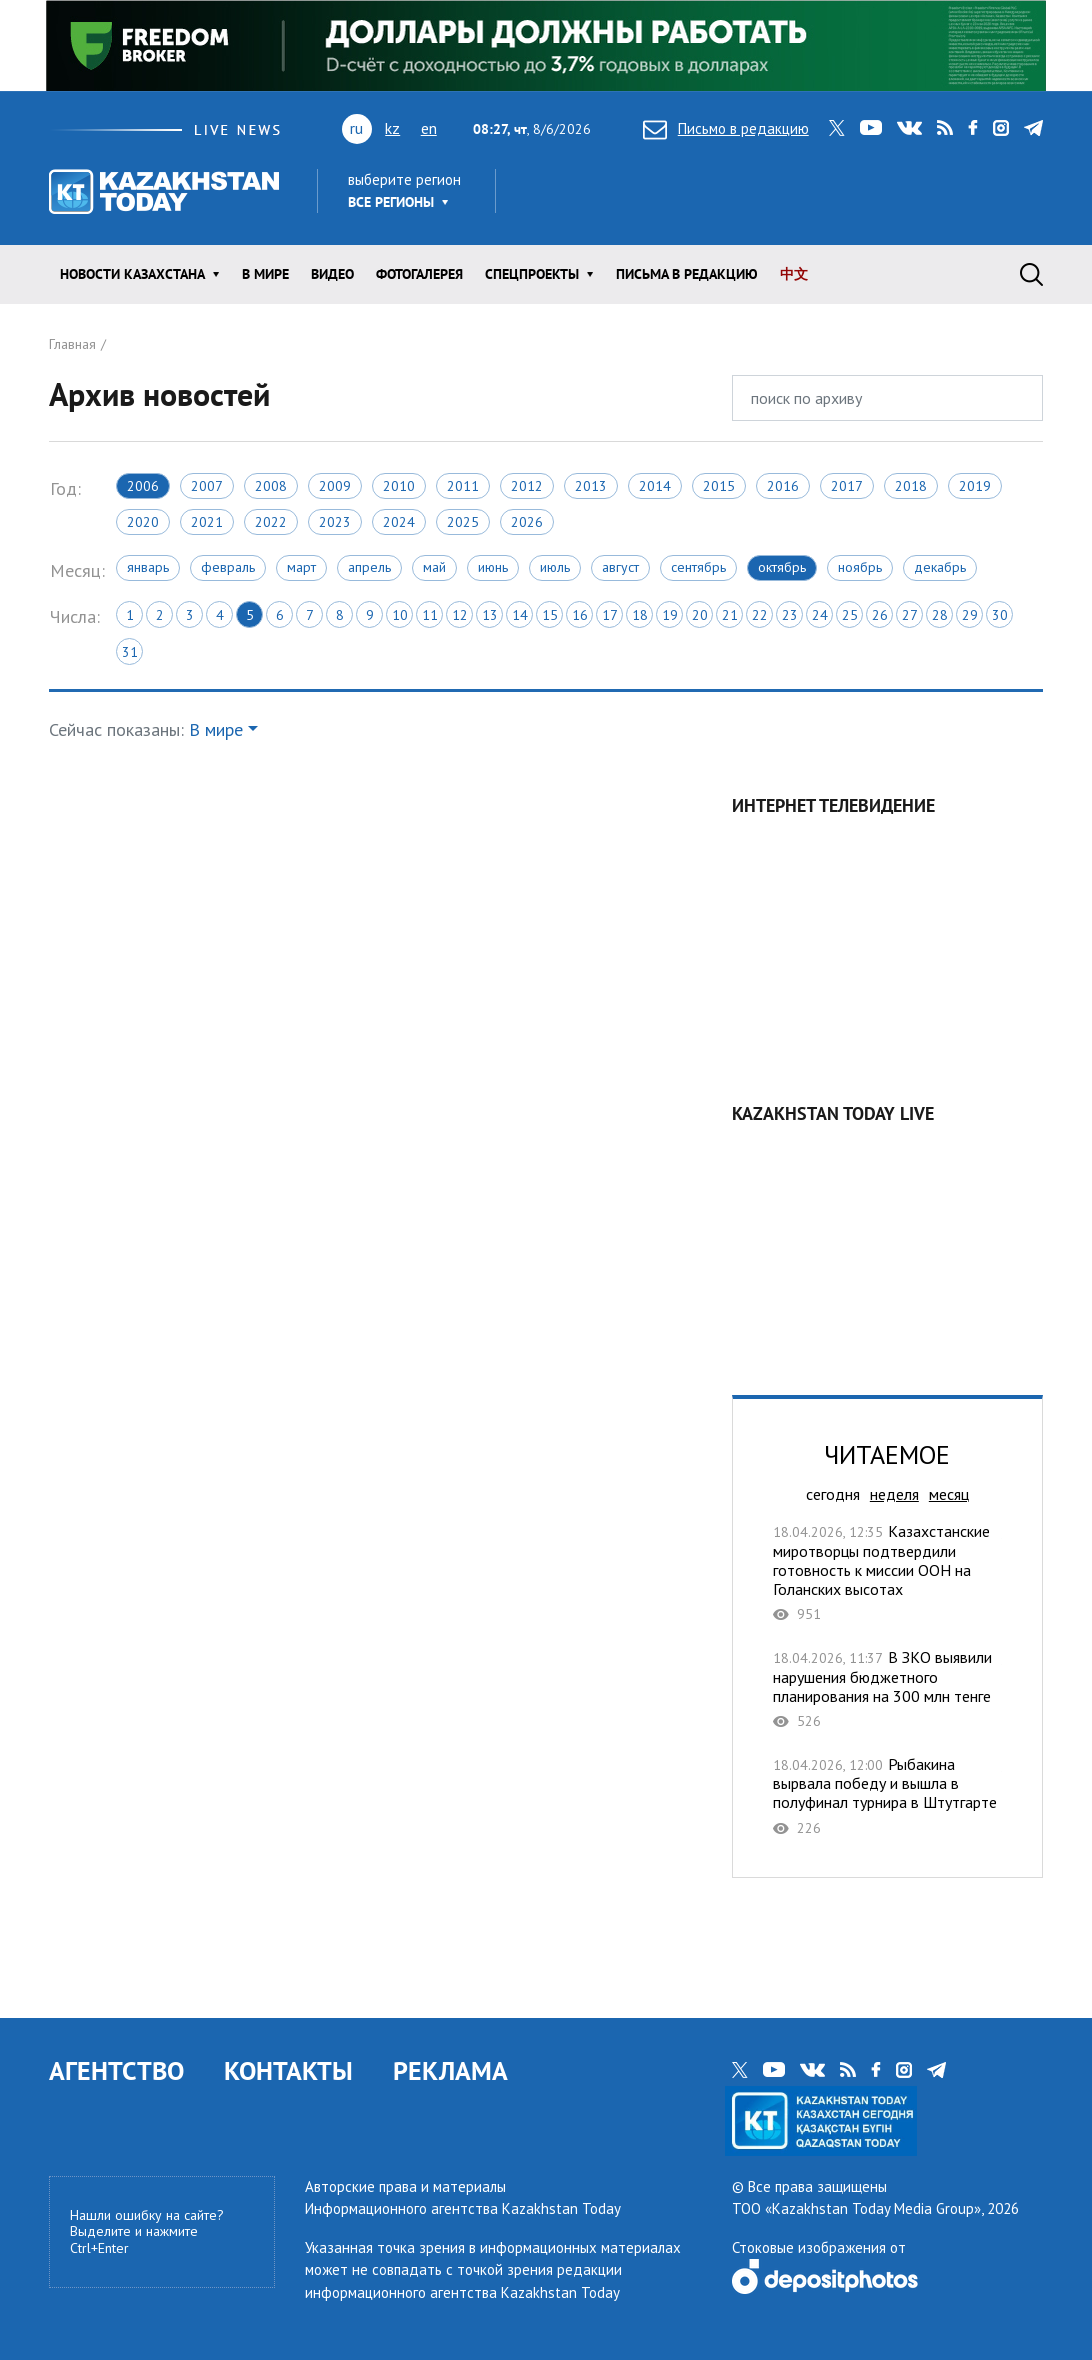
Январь (148, 567)
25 (850, 615)
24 (820, 615)
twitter (837, 128)
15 (550, 615)
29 (970, 615)
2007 (207, 486)
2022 (271, 522)
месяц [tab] (949, 1494)
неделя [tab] (894, 1494)
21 (730, 615)
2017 (847, 486)
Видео (332, 274)
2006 (143, 486)
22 (760, 615)
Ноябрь (860, 567)
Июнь (493, 567)
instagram (1001, 128)
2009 (335, 486)
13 (490, 615)
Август (620, 567)
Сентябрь (698, 567)
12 (460, 615)
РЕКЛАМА (450, 2070)
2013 (591, 486)
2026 (527, 522)
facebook (973, 128)
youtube (871, 128)
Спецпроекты (532, 274)
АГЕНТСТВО (116, 2070)
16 (580, 615)
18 (640, 615)
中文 (794, 274)
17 (610, 615)
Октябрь (782, 567)
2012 (527, 486)
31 (130, 652)
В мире (265, 274)
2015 (719, 486)
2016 (783, 486)
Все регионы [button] (391, 202)
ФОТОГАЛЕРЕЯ (419, 274)
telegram (1033, 128)
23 (790, 615)
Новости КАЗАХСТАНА (132, 274)
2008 (271, 486)
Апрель (369, 567)
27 (910, 615)
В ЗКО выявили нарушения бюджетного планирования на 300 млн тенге (887, 1689)
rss (945, 128)
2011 (463, 486)
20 (700, 615)
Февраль (228, 567)
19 (670, 615)
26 (880, 615)
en (429, 128)
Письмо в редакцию (726, 128)
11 (430, 615)
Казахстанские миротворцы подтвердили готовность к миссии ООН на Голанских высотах (887, 1572)
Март (301, 567)
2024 (399, 522)
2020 (143, 522)
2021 (207, 522)
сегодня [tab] (833, 1494)
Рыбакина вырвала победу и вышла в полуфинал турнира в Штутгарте (887, 1796)
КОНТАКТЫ (288, 2070)
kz (392, 128)
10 (400, 615)
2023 (335, 522)
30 (1000, 615)
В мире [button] (216, 729)
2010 (399, 486)
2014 (655, 486)
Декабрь (940, 567)
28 (940, 615)
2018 (911, 486)
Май (434, 567)
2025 (463, 522)
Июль (555, 567)
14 (520, 615)
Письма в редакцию (687, 274)
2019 (975, 486)
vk (909, 128)
